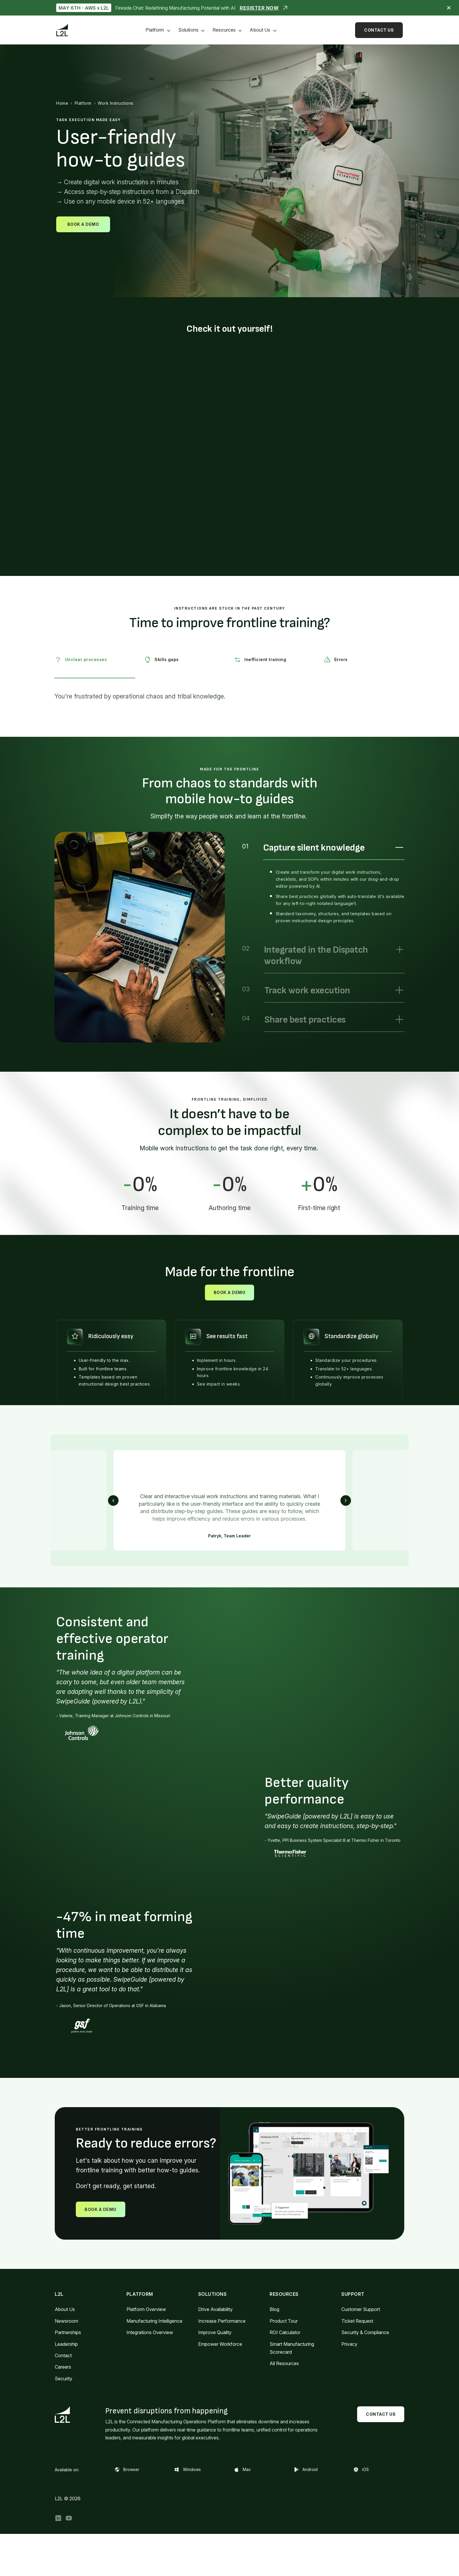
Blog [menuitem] (274, 2309)
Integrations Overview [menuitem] (149, 2332)
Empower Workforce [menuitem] (220, 2344)
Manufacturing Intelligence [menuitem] (154, 2321)
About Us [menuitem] (260, 30)
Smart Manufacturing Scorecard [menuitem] (292, 2348)
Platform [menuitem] (154, 30)
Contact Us (379, 29)
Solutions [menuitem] (188, 30)
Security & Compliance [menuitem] (365, 2332)
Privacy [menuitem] (349, 2344)
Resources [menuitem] (224, 30)
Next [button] (345, 1500)
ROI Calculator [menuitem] (285, 2332)
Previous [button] (113, 1500)
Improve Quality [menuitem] (215, 2332)
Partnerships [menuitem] (68, 2332)
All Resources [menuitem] (284, 2363)
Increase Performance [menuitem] (222, 2321)
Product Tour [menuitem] (284, 2321)
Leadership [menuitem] (66, 2344)
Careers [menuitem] (63, 2367)
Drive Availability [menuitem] (215, 2309)
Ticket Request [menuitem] (357, 2321)
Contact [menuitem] (63, 2355)
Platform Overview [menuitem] (146, 2309)
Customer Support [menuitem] (360, 2309)
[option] (139, 937)
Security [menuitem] (63, 2378)
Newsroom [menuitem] (66, 2321)
